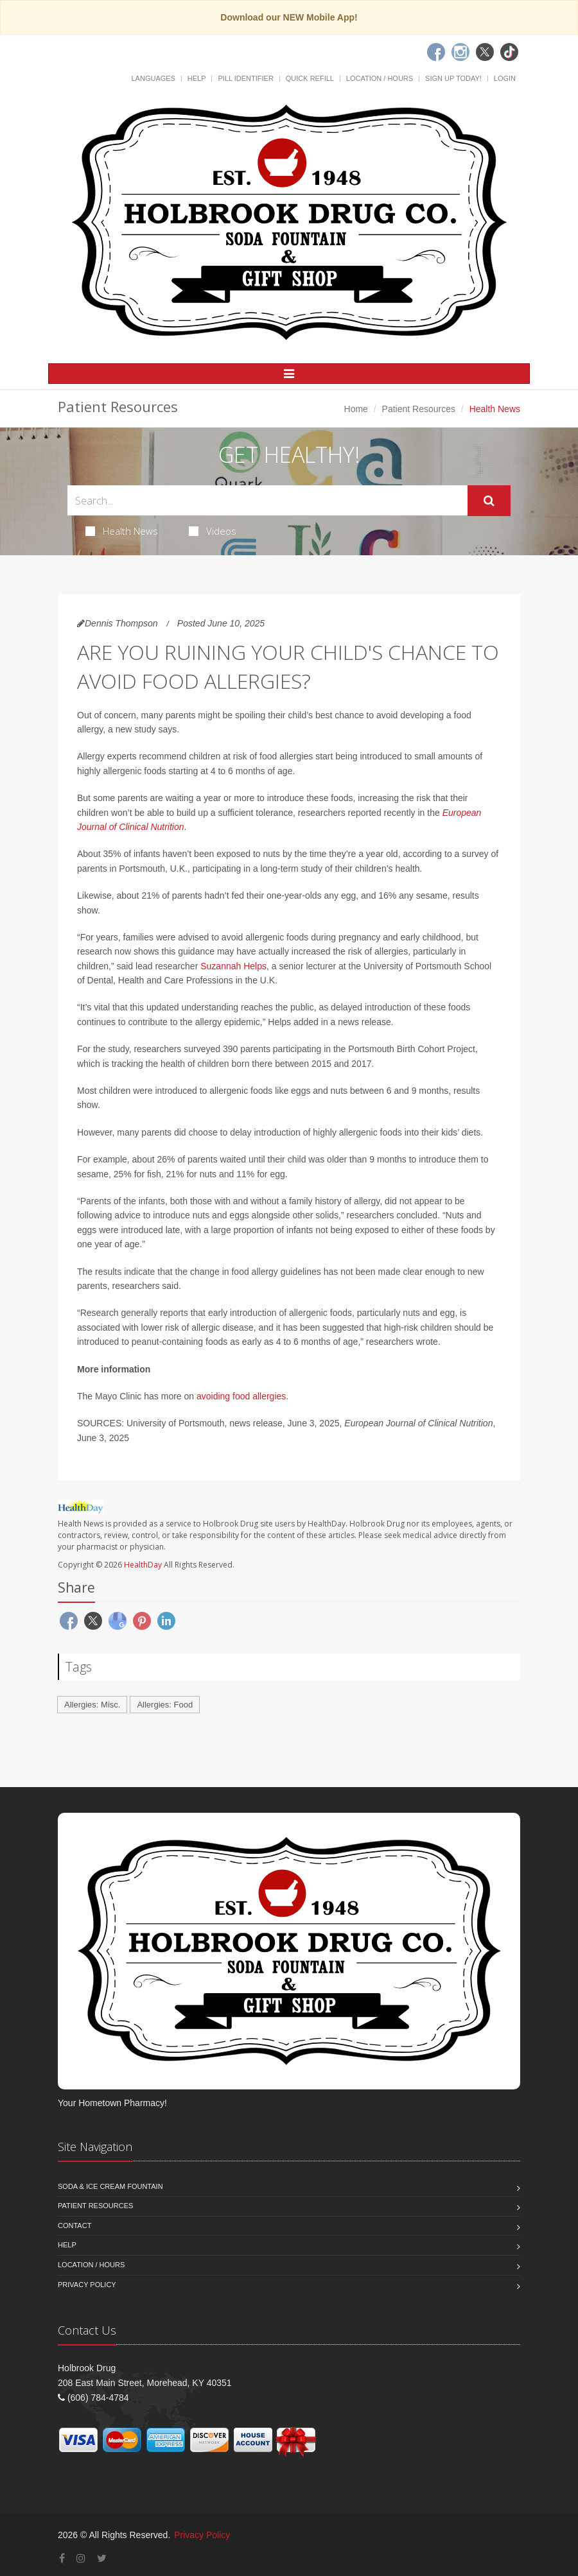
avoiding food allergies (241, 1396)
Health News (121, 530)
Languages (153, 78)
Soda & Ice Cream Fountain (110, 2186)
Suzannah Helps (233, 966)
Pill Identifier (245, 78)
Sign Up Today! (453, 78)
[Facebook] (436, 52)
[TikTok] (509, 52)
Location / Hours (379, 78)
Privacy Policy (87, 2284)
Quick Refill (310, 78)
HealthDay (143, 1564)
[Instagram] (460, 52)
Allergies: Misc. (92, 1704)
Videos (212, 530)
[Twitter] (485, 52)
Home (356, 409)
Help (197, 78)
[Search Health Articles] (267, 500)
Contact (74, 2225)
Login (505, 78)
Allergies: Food (165, 1704)
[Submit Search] (489, 500)
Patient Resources (418, 409)
